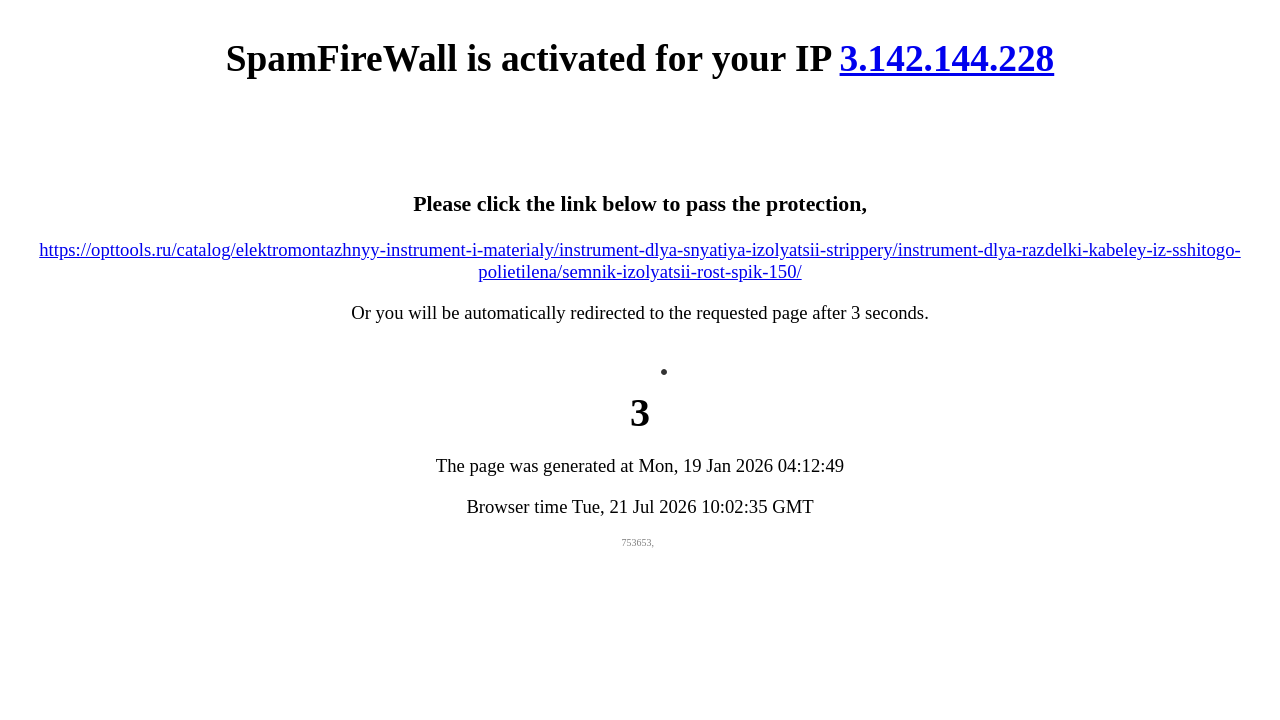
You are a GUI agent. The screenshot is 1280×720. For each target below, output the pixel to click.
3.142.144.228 (947, 58)
